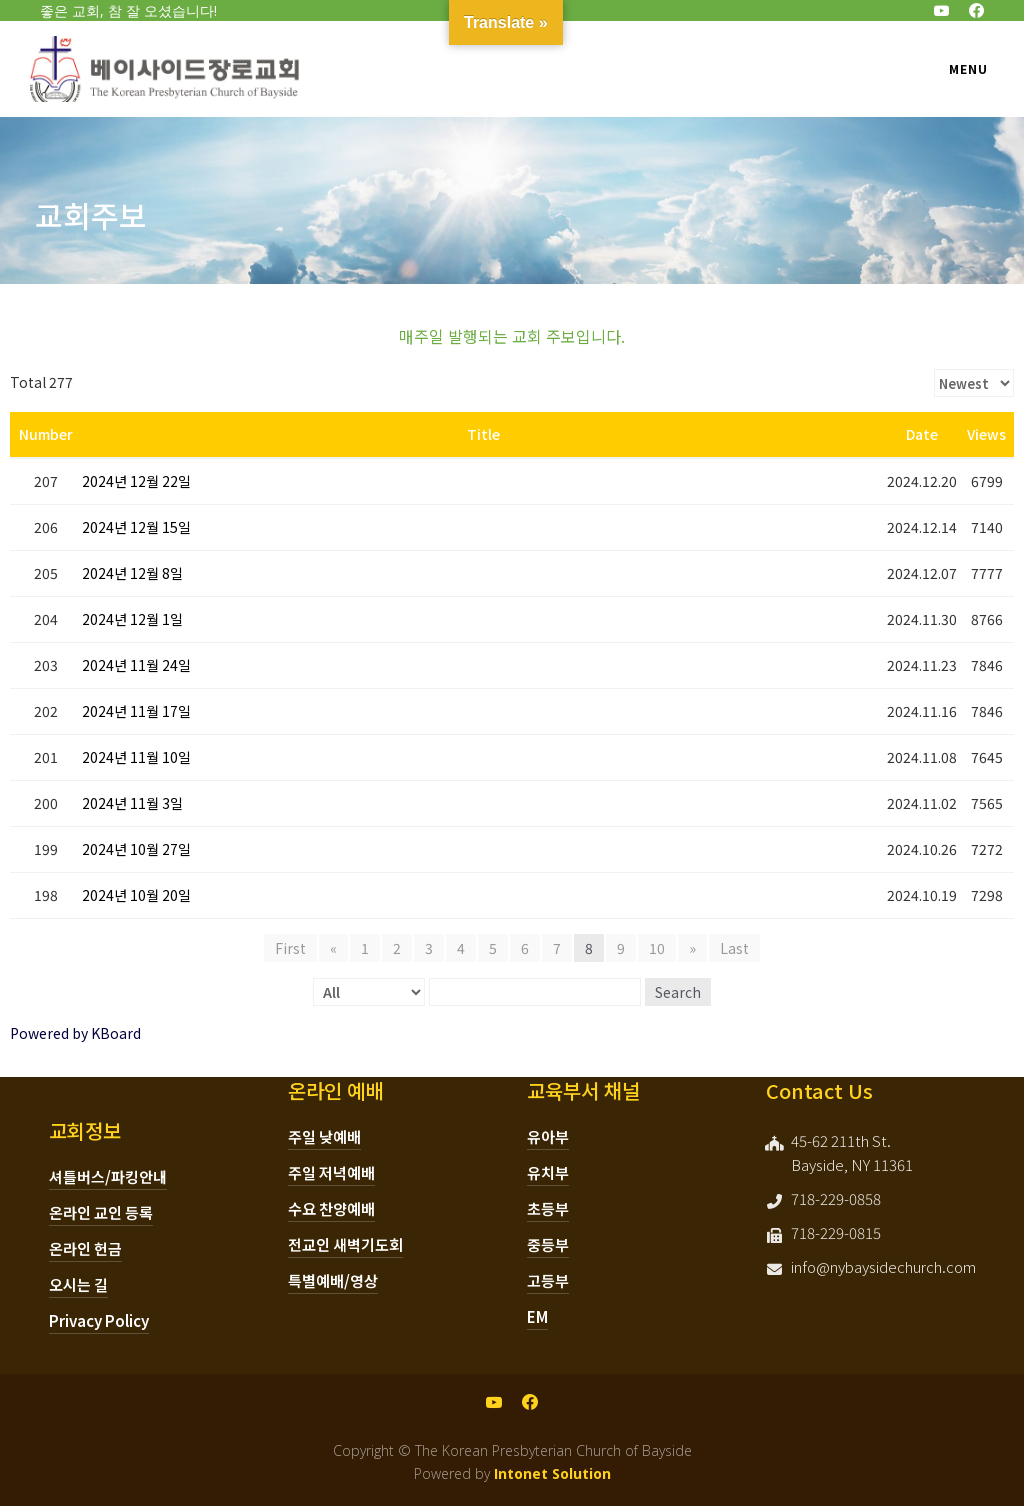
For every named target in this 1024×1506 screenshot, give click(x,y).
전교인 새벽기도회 (345, 1244)
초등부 (548, 1208)
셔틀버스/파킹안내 (108, 1176)
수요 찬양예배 (331, 1208)
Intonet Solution (552, 1473)
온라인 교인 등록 (101, 1212)
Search (678, 992)
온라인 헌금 (85, 1248)
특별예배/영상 (333, 1280)
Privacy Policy (99, 1320)
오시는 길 (78, 1284)
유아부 (548, 1136)
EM (537, 1316)
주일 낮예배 (324, 1136)
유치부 (548, 1172)
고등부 (548, 1280)
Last (734, 948)
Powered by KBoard (75, 1033)
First (290, 948)
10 (657, 948)
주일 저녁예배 (331, 1172)
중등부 (548, 1244)
